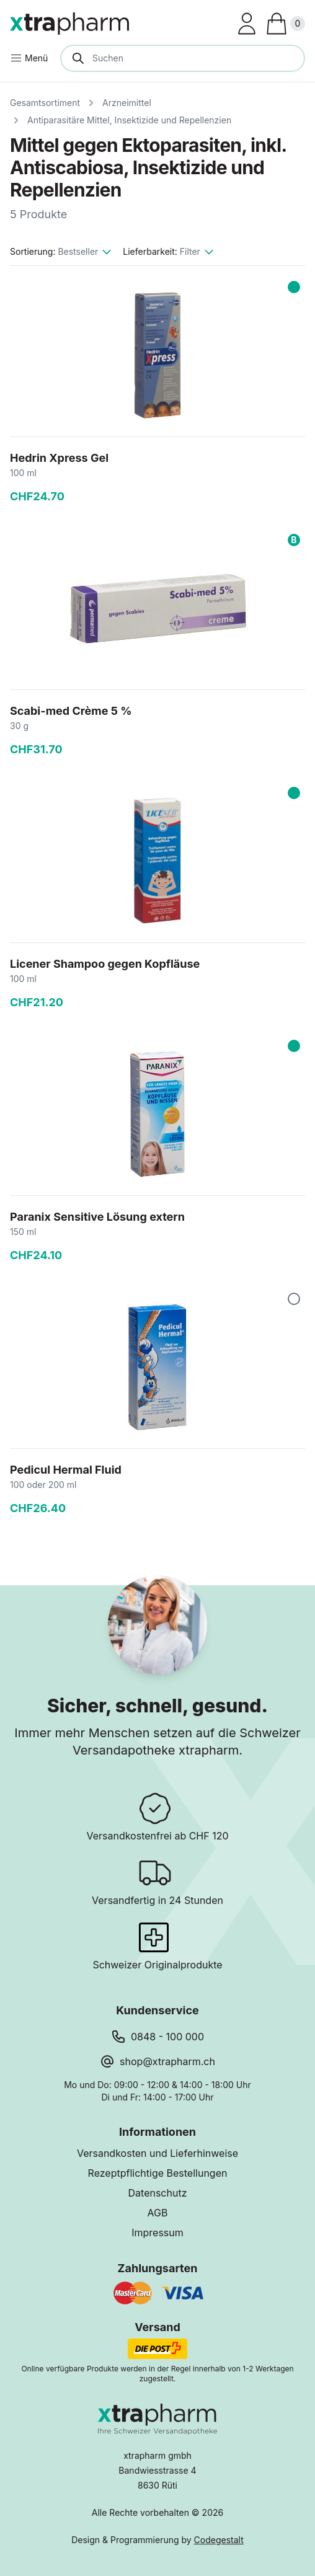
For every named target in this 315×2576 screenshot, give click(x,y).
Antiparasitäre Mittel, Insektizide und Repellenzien (129, 120)
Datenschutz (157, 2193)
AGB (158, 2212)
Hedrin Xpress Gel (59, 457)
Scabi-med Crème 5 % (71, 710)
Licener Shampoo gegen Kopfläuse (105, 963)
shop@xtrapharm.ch (167, 2061)
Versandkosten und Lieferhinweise (157, 2153)
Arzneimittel (126, 102)
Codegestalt (219, 2539)
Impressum (157, 2232)
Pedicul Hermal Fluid (66, 1469)
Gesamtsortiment (45, 102)
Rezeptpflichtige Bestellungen (158, 2173)
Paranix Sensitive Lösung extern (97, 1216)
